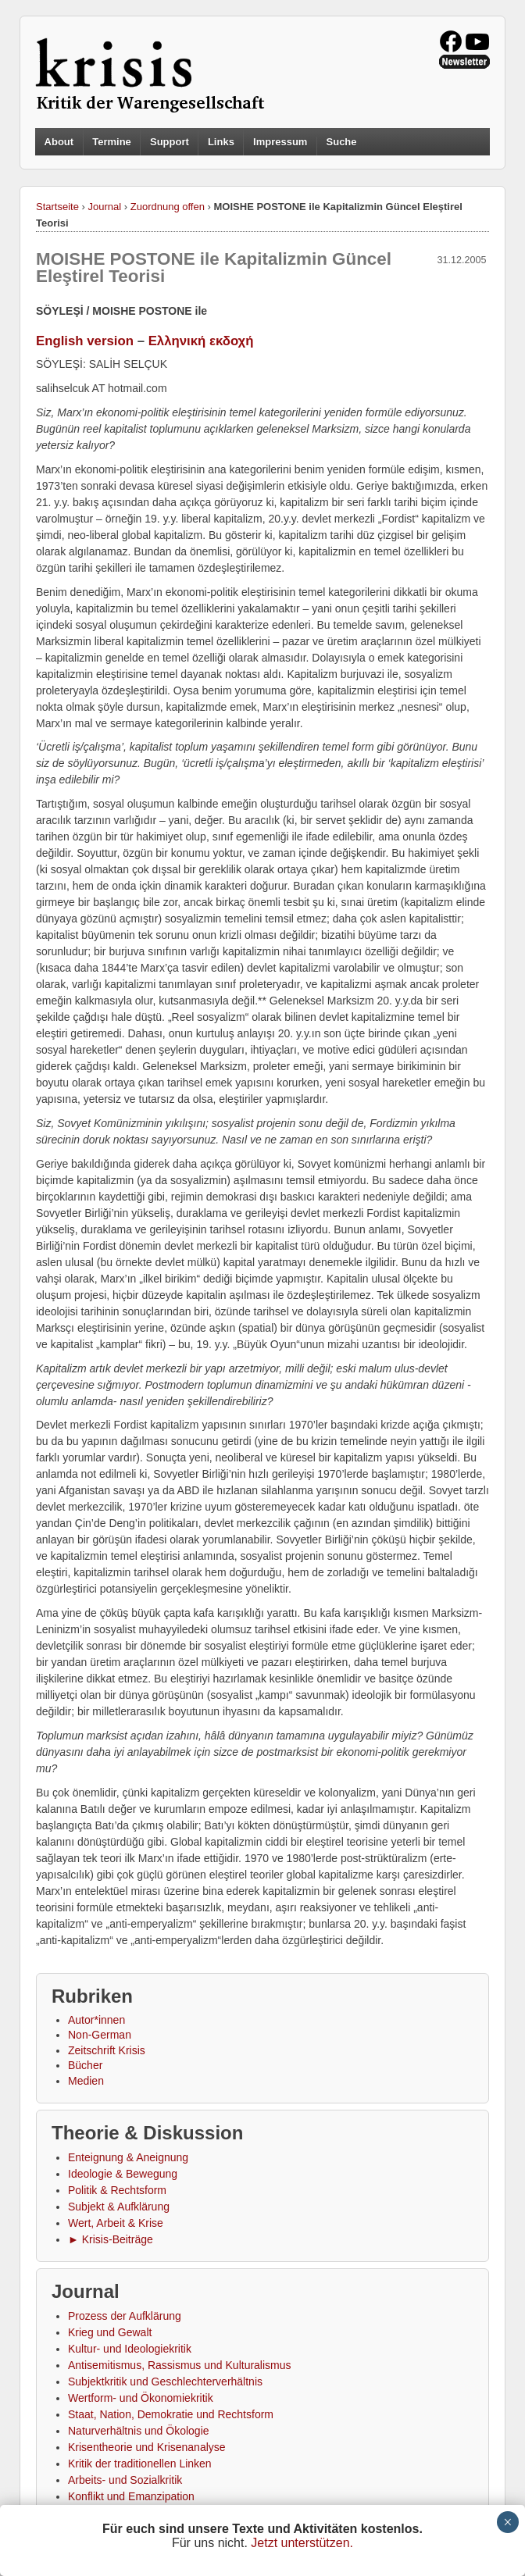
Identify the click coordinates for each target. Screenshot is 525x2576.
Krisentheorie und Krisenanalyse (147, 2447)
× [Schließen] (507, 2522)
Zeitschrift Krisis (106, 2050)
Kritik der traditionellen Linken (140, 2463)
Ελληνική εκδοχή (201, 341)
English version (85, 341)
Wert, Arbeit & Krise (115, 2223)
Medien (86, 2081)
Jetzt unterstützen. (302, 2542)
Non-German (99, 2034)
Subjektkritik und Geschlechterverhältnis (165, 2381)
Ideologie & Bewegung (122, 2173)
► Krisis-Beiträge (110, 2239)
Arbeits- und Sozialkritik (125, 2480)
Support (169, 142)
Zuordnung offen (167, 206)
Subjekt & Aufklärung (119, 2206)
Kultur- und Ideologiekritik (129, 2348)
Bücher (85, 2065)
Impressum (280, 142)
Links (221, 142)
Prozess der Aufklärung (124, 2316)
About (59, 142)
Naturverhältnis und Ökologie (138, 2430)
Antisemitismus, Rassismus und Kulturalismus (179, 2365)
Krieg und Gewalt (110, 2332)
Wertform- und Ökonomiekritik (140, 2398)
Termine (111, 142)
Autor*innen (96, 2020)
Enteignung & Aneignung (128, 2157)
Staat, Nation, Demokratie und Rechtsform (170, 2414)
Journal (105, 206)
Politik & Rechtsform (117, 2190)
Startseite (57, 206)
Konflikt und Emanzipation (131, 2496)
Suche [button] (342, 142)
